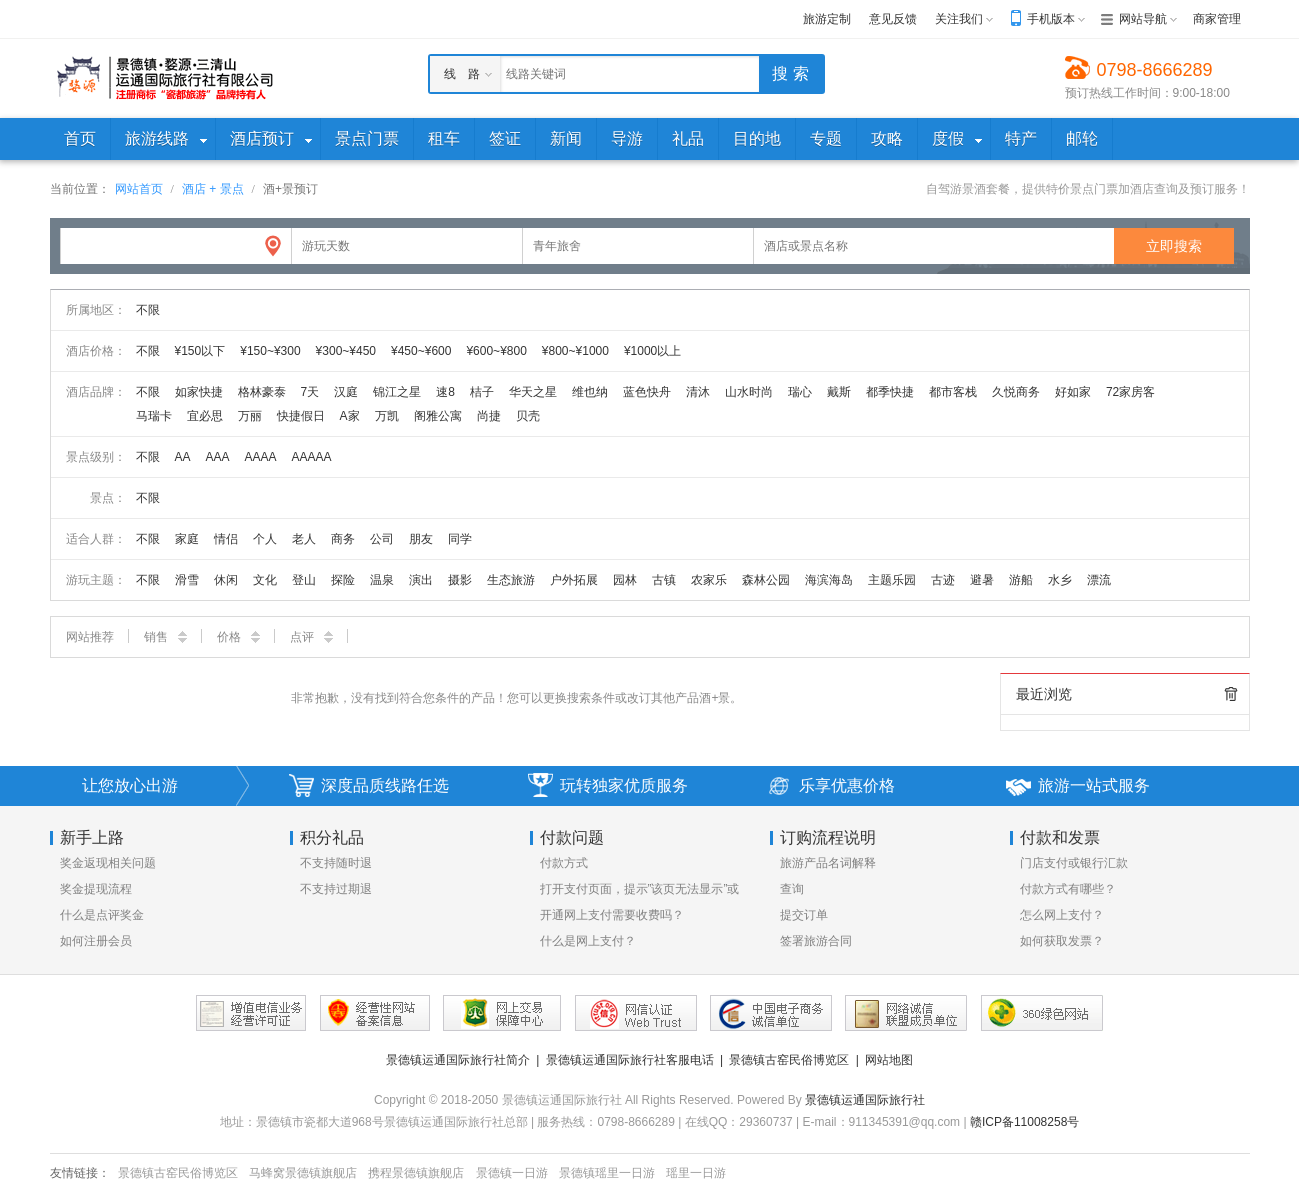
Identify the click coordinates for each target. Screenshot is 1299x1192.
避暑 (982, 580)
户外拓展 (574, 580)
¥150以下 (200, 351)
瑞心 (800, 392)
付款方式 (564, 863)
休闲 (226, 580)
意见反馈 (893, 19)
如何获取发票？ (1062, 941)
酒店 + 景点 (213, 189)
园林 (625, 580)
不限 (148, 310)
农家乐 (709, 580)
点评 (311, 637)
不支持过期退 (336, 889)
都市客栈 (953, 392)
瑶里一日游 (696, 1173)
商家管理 (1217, 19)
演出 (421, 580)
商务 (343, 539)
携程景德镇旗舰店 (416, 1173)
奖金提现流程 (96, 889)
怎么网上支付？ (1062, 915)
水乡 (1060, 580)
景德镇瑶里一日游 (607, 1173)
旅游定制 (827, 19)
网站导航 (1143, 19)
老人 (304, 539)
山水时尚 (749, 392)
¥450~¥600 (421, 351)
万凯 (387, 416)
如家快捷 (199, 392)
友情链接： (80, 1173)
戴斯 (839, 392)
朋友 (421, 539)
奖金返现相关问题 (108, 863)
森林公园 (766, 580)
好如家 (1073, 392)
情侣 (226, 539)
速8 (445, 392)
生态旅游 (511, 580)
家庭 (187, 539)
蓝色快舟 (647, 392)
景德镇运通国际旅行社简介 (458, 1060)
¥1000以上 (652, 351)
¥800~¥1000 (575, 351)
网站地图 (889, 1060)
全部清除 (1231, 694)
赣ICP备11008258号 (1024, 1122)
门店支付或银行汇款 (1074, 863)
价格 (238, 637)
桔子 (482, 392)
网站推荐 (90, 637)
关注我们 (959, 19)
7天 (310, 392)
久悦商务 (1016, 392)
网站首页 (139, 189)
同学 (460, 539)
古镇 (664, 580)
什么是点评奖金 (102, 915)
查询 (792, 889)
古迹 (943, 580)
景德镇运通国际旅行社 (865, 1100)
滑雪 (187, 580)
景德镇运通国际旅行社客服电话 (630, 1060)
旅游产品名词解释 (828, 863)
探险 (343, 580)
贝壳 (528, 416)
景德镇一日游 (512, 1173)
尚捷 (489, 416)
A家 (350, 416)
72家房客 (1130, 392)
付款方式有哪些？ (1068, 889)
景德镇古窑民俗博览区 (789, 1060)
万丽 (250, 416)
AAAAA (312, 457)
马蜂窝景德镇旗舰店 (303, 1173)
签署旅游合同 (816, 941)
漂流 (1099, 580)
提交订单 (804, 915)
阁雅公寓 (438, 416)
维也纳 (590, 392)
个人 (265, 539)
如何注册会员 (96, 941)
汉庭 (346, 392)
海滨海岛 (829, 580)
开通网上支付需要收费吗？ (612, 915)
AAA (218, 457)
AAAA (261, 457)
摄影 (460, 580)
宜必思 (205, 416)
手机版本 (1051, 19)
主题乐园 (892, 580)
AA (183, 457)
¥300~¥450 (346, 351)
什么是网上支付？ (588, 941)
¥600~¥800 (496, 351)
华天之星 (533, 392)
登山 (304, 580)
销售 (165, 637)
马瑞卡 (154, 416)
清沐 (698, 392)
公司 (382, 539)
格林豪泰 (262, 392)
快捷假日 (301, 416)
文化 (265, 580)
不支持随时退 (336, 863)
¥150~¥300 (270, 351)
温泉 (382, 580)
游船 (1021, 580)
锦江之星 (397, 392)
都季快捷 (890, 392)
